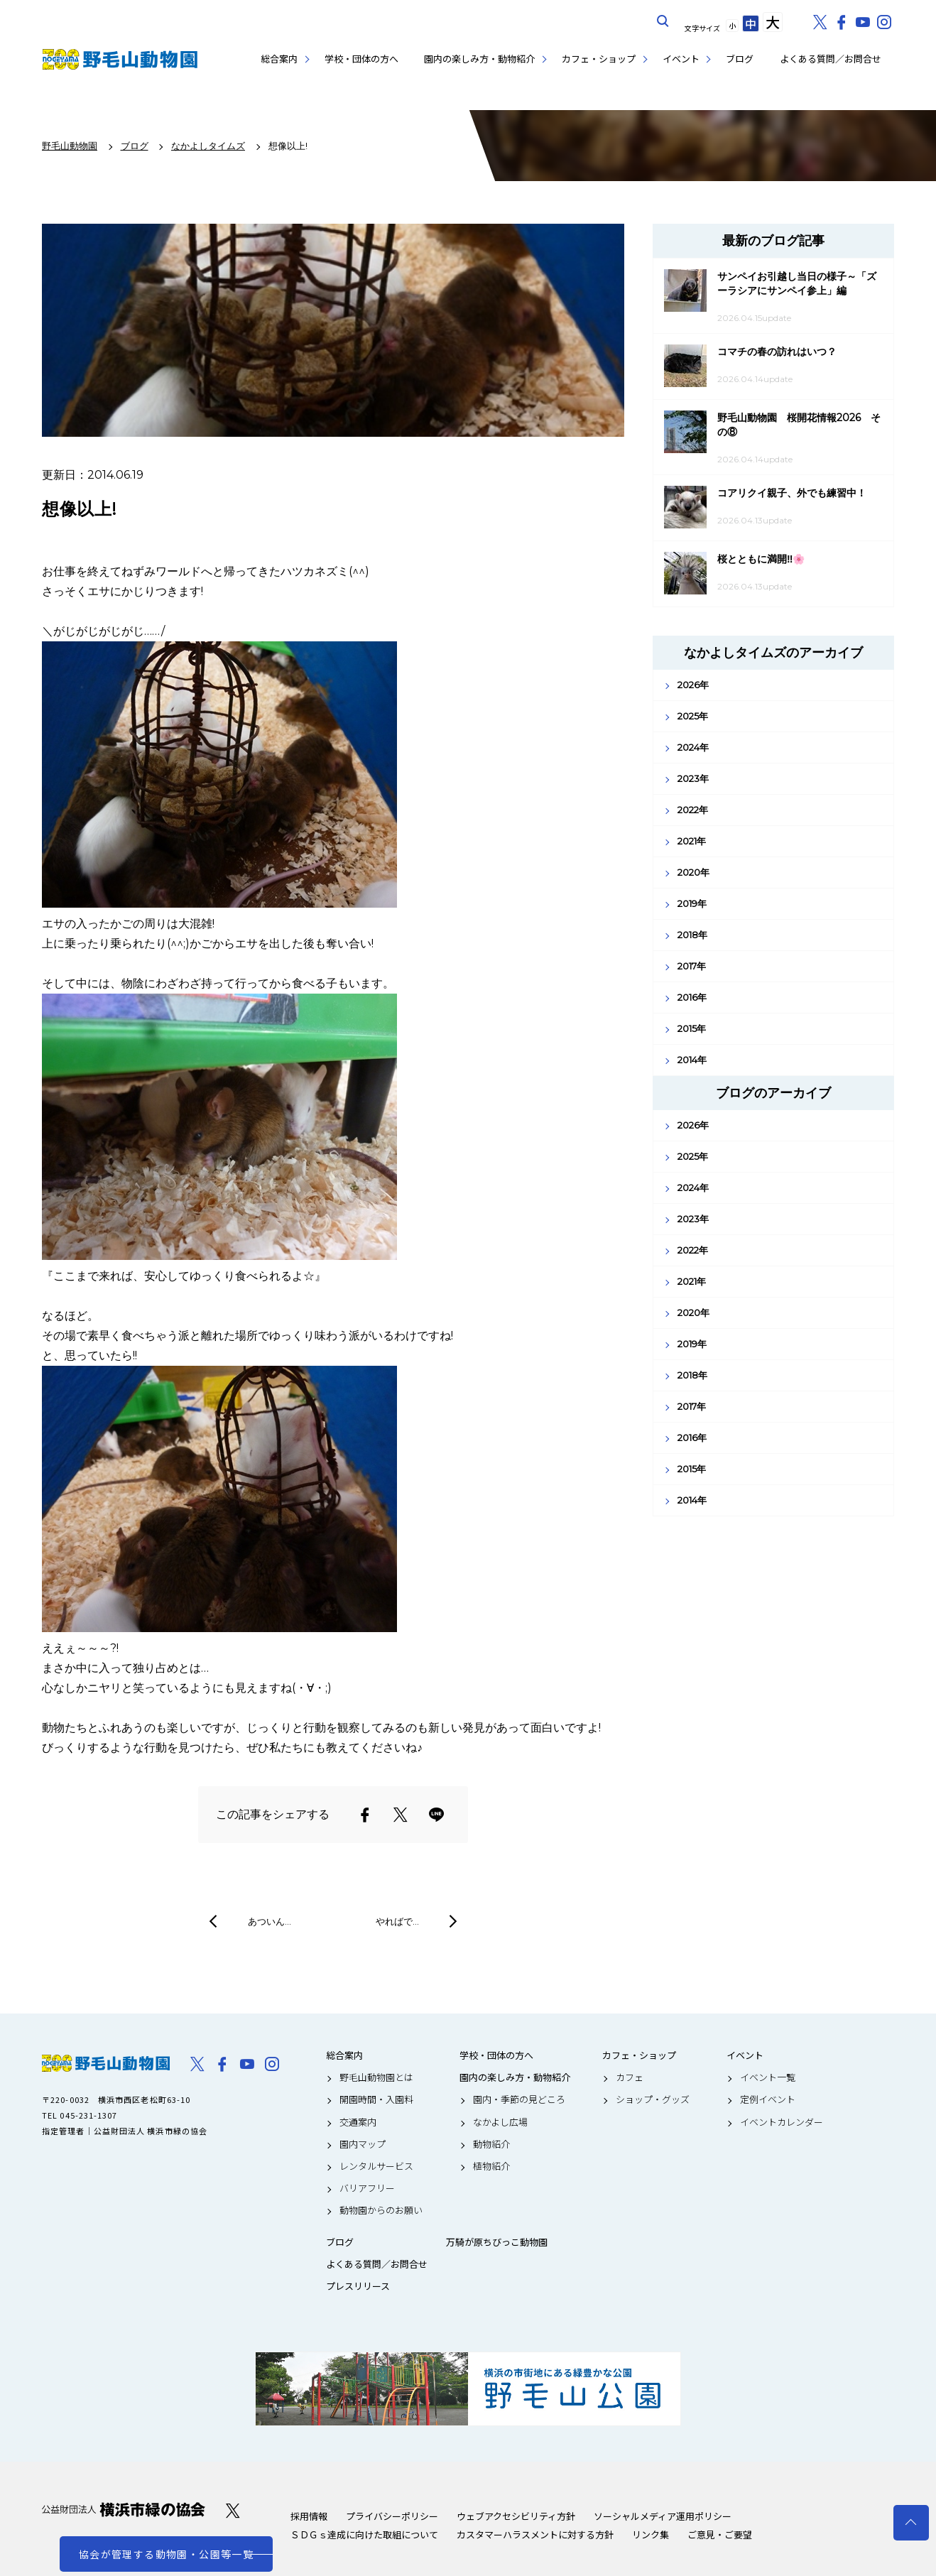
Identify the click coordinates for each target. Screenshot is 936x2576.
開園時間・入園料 (376, 2099)
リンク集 (650, 2534)
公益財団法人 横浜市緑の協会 (123, 2509)
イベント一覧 (767, 2077)
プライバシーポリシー (392, 2516)
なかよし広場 (500, 2122)
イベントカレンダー (781, 2122)
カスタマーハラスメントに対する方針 (535, 2534)
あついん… (269, 1921)
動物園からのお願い (381, 2210)
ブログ (739, 58)
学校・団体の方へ (361, 58)
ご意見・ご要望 (719, 2534)
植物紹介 (491, 2166)
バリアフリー (367, 2188)
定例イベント (767, 2099)
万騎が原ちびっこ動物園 (497, 2242)
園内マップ (362, 2144)
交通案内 (357, 2122)
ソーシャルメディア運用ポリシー (662, 2516)
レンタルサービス (376, 2166)
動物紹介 (491, 2144)
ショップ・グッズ (653, 2099)
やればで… (397, 1921)
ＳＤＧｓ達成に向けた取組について (364, 2534)
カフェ (629, 2077)
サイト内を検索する (663, 21)
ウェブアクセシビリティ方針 (516, 2516)
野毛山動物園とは (376, 2077)
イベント (681, 58)
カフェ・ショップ (599, 58)
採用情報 (308, 2516)
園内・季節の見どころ (519, 2099)
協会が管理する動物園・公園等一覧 (166, 2554)
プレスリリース (358, 2286)
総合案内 (279, 58)
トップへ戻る (911, 2522)
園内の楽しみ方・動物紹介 (479, 58)
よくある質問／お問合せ (830, 58)
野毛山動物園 (106, 2063)
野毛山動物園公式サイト (120, 59)
